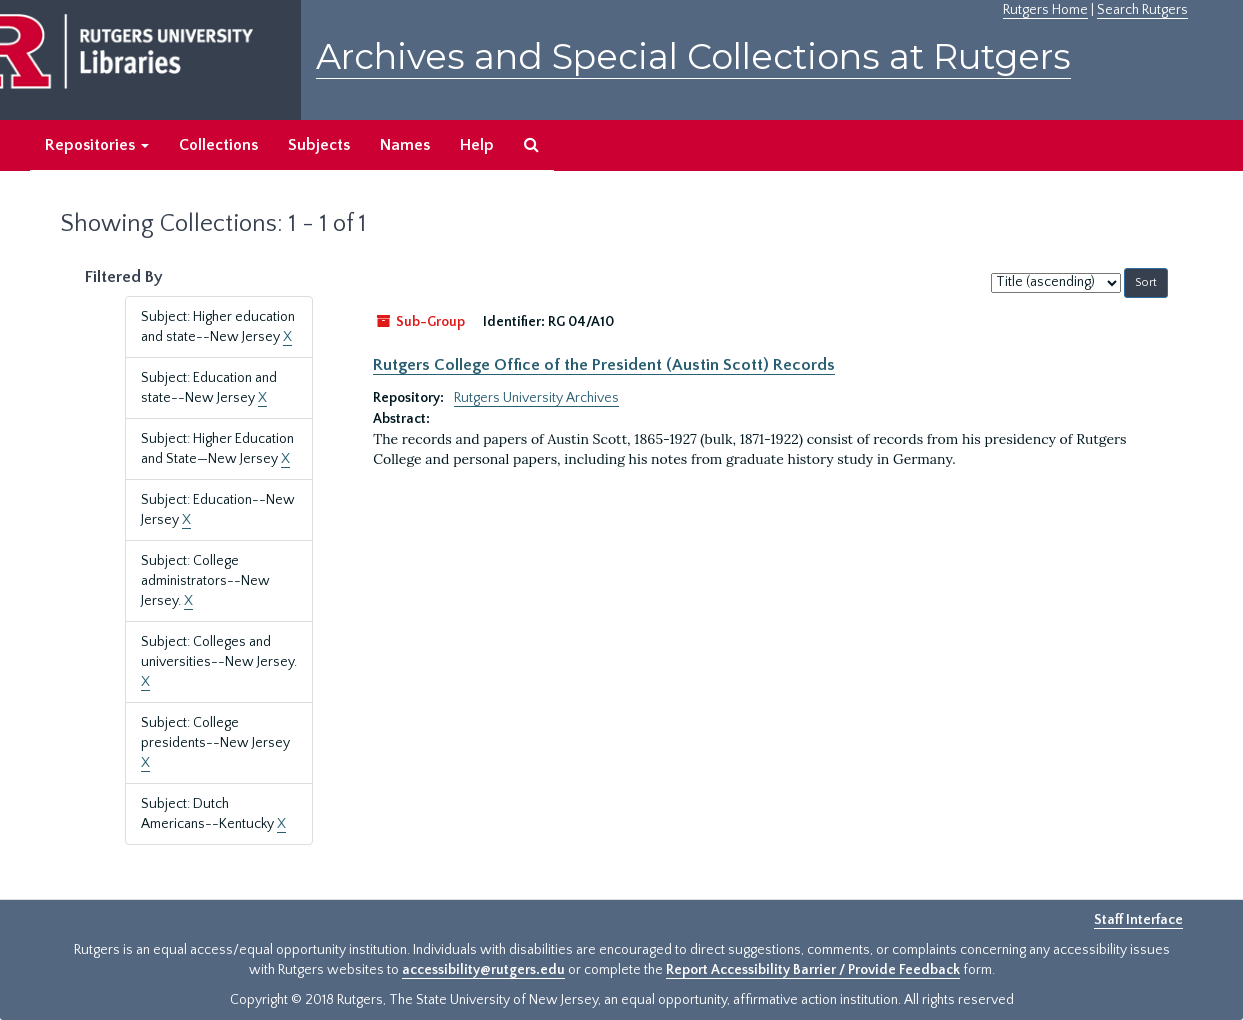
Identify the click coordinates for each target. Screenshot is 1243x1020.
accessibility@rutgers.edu (483, 970)
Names (405, 145)
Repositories (97, 145)
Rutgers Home (1045, 10)
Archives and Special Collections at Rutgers (693, 56)
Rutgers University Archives (536, 398)
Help (477, 145)
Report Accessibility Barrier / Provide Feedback (813, 970)
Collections (218, 145)
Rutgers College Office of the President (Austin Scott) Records (604, 365)
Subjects (319, 145)
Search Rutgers (1142, 10)
